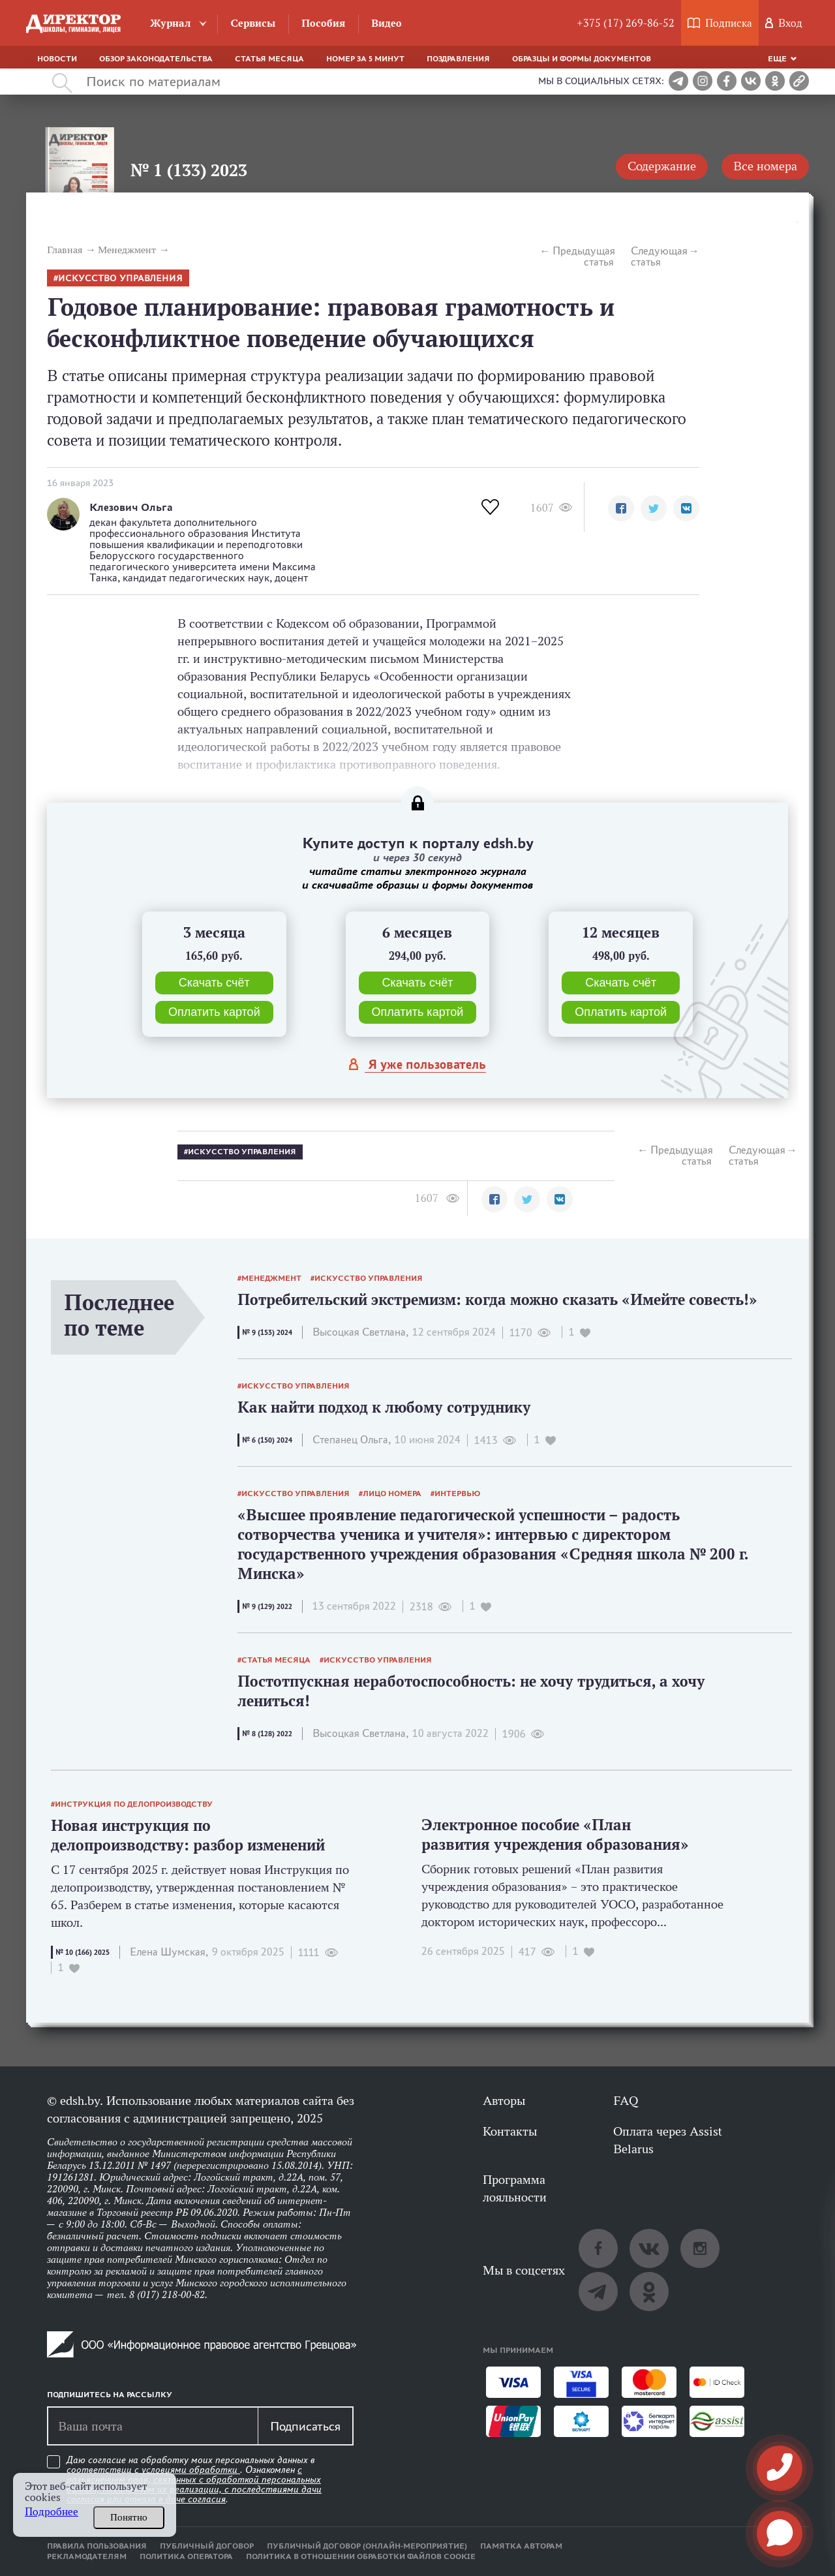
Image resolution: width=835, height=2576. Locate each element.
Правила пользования (97, 2546)
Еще (777, 58)
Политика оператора (186, 2556)
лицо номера (392, 1493)
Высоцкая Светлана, (360, 1332)
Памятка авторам (521, 2546)
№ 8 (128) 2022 (267, 1733)
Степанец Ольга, (351, 1440)
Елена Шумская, (169, 1952)
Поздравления (458, 58)
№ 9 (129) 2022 (267, 1606)
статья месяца (276, 1660)
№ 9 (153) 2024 (267, 1332)
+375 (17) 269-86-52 (626, 23)
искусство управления (120, 278)
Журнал (170, 23)
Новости (57, 58)
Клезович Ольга (131, 507)
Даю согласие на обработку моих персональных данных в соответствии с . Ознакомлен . (194, 2479)
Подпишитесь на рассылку (109, 2395)
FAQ (625, 2100)
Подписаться (305, 2426)
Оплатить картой (214, 1012)
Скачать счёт (214, 982)
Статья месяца (269, 58)
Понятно (128, 2517)
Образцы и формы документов (581, 58)
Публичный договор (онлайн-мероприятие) (367, 2546)
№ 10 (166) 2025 (82, 1952)
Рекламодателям (87, 2556)
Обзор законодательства (156, 58)
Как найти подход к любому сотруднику (384, 1407)
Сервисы (252, 23)
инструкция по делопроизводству (134, 1804)
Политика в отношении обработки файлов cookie (361, 2556)
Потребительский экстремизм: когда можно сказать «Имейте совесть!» (497, 1299)
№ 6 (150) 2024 (267, 1440)
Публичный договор (207, 2546)
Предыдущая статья (583, 256)
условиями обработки (191, 2469)
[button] (621, 508)
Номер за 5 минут (365, 58)
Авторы (504, 2100)
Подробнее (51, 2512)
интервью (457, 1493)
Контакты (510, 2131)
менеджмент (271, 1278)
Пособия (323, 23)
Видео (386, 23)
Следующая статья (659, 256)
